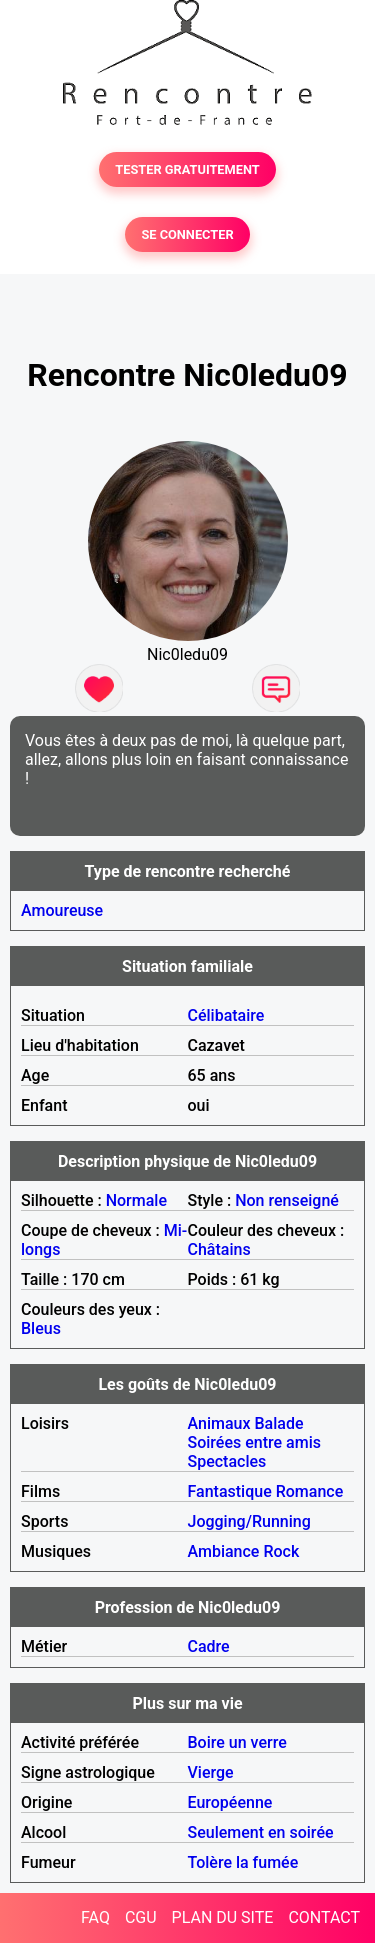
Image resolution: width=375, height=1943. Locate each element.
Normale (136, 1200)
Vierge (211, 1772)
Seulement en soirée (261, 1832)
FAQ (95, 1917)
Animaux (219, 1423)
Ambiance (224, 1551)
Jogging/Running (249, 1521)
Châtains (219, 1249)
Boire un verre (237, 1742)
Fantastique (230, 1491)
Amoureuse (62, 910)
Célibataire (226, 1015)
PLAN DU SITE (223, 1917)
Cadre (209, 1646)
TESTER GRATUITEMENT (187, 169)
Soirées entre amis (254, 1442)
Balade (278, 1423)
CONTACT (324, 1917)
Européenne (230, 1802)
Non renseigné (287, 1200)
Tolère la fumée (243, 1862)
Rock (281, 1551)
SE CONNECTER (187, 234)
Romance (310, 1491)
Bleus (41, 1328)
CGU (141, 1917)
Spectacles (227, 1461)
